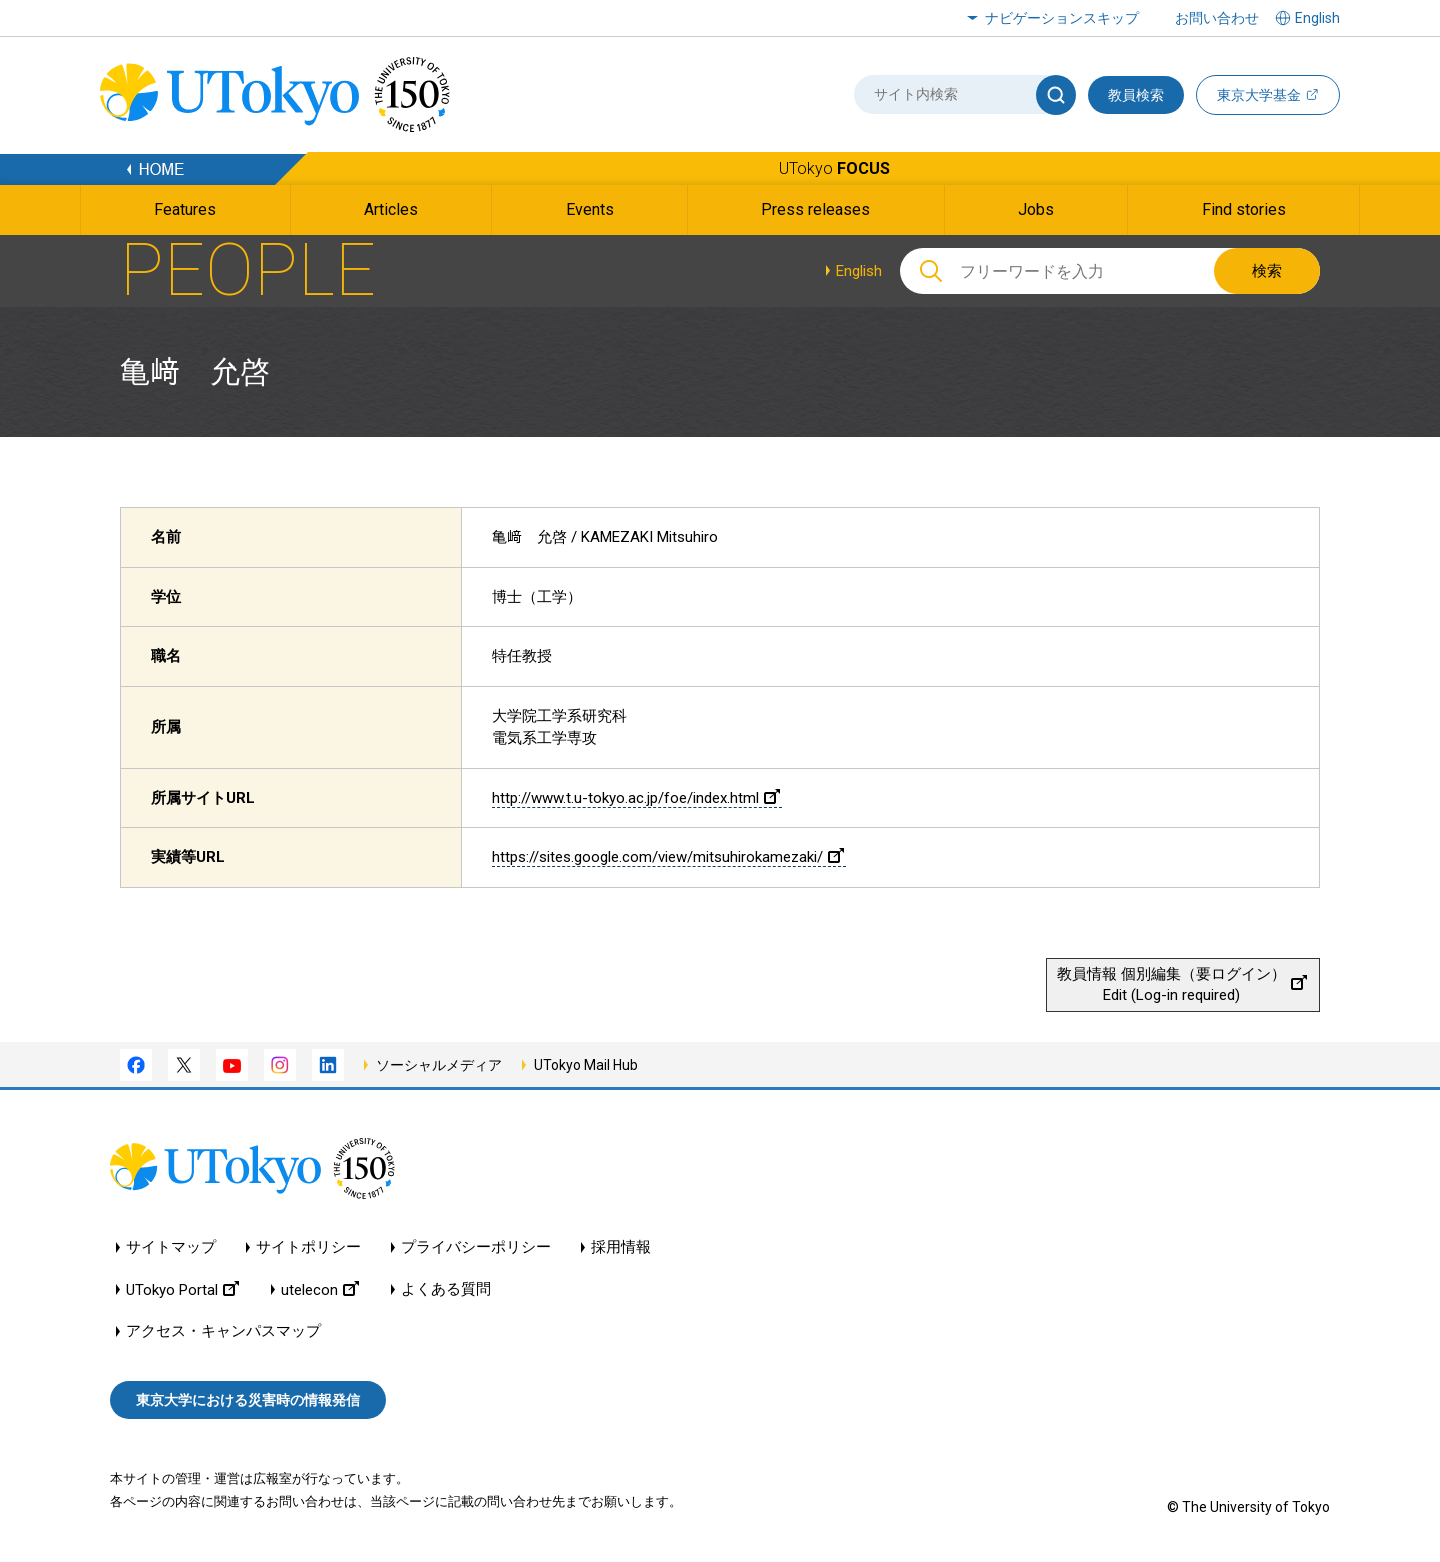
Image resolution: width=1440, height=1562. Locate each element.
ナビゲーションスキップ (1062, 18)
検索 (1267, 271)
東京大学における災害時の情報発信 (248, 1400)
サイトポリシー (308, 1247)
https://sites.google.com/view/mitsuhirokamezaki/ (668, 857)
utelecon (320, 1289)
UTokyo (834, 168)
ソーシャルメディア (439, 1065)
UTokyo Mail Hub (586, 1065)
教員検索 (1136, 95)
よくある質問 (446, 1289)
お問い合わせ (1217, 18)
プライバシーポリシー (476, 1247)
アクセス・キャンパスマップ (223, 1331)
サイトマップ (171, 1247)
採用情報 (621, 1247)
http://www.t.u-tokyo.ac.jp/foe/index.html (636, 798)
